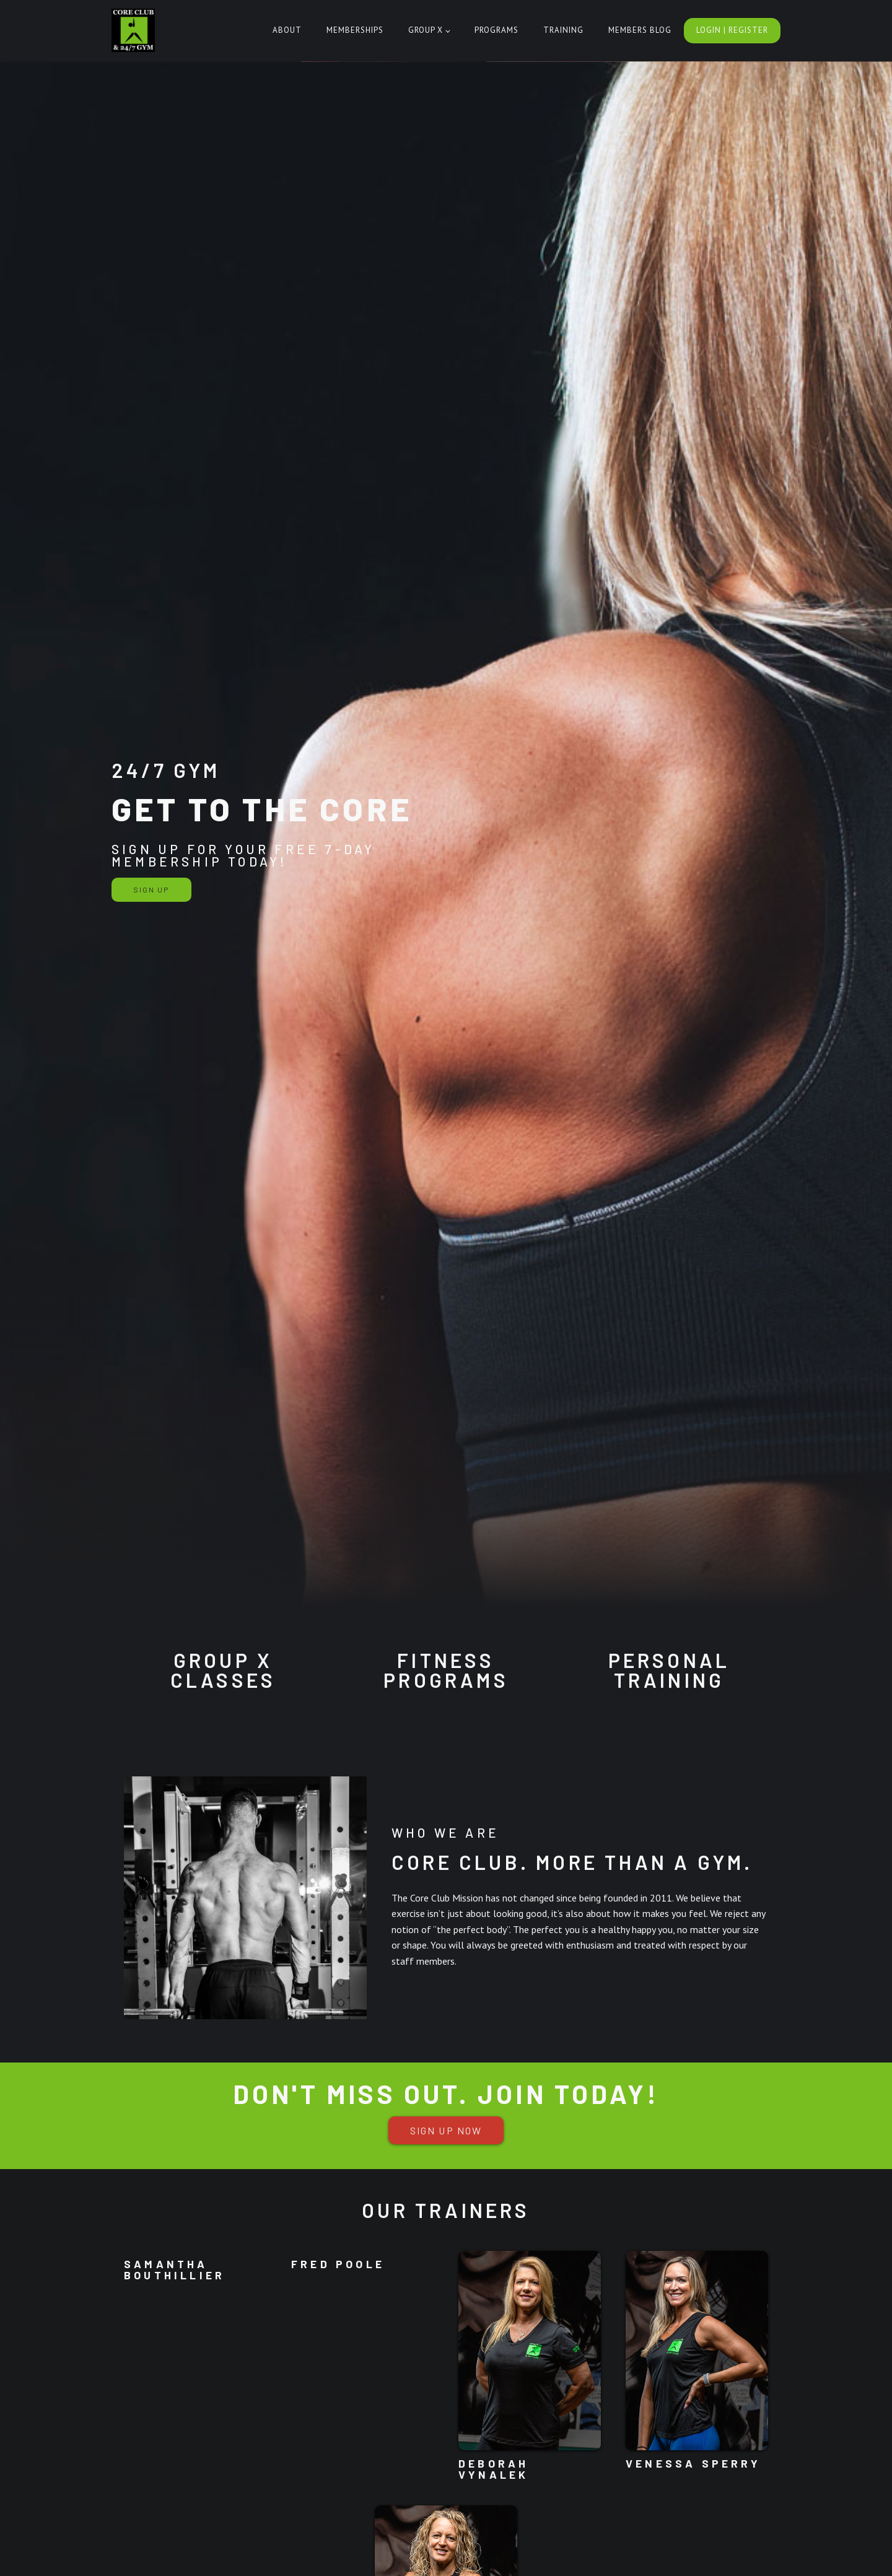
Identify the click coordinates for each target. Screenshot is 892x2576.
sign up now (446, 2130)
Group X (425, 30)
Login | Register (732, 30)
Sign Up (151, 889)
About (287, 30)
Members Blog (639, 30)
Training (563, 30)
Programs (496, 30)
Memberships (354, 30)
